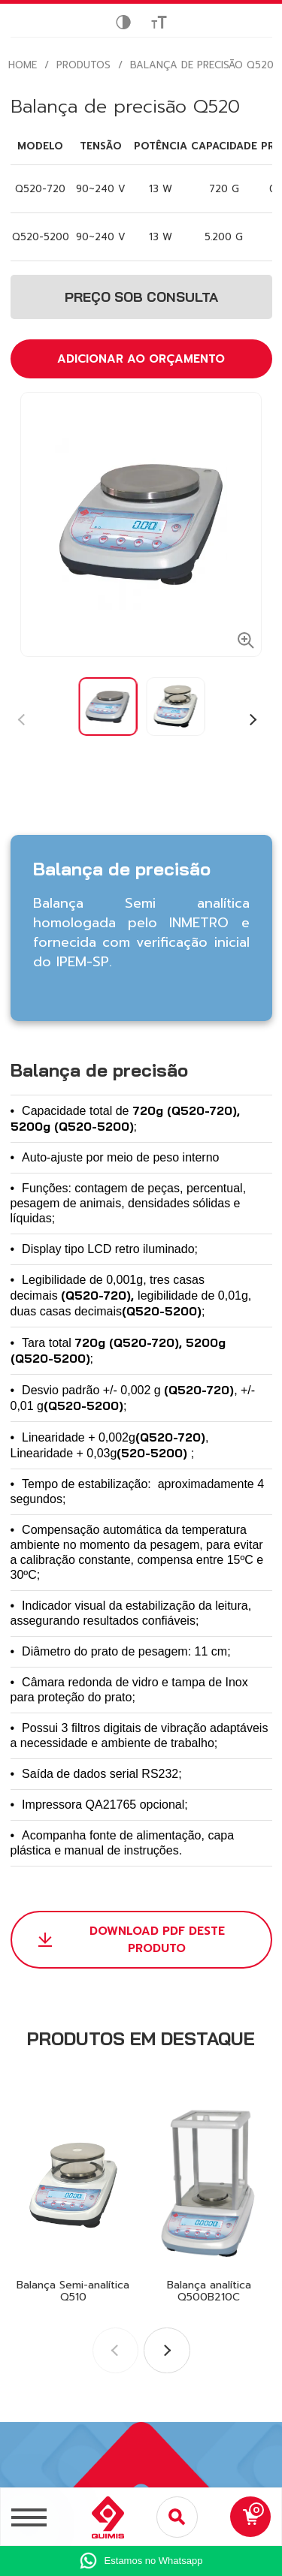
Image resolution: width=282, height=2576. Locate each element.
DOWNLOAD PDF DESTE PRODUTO (157, 1940)
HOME (22, 65)
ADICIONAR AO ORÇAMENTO (141, 359)
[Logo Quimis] (101, 2517)
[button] (252, 720)
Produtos (83, 65)
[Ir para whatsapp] (141, 2561)
